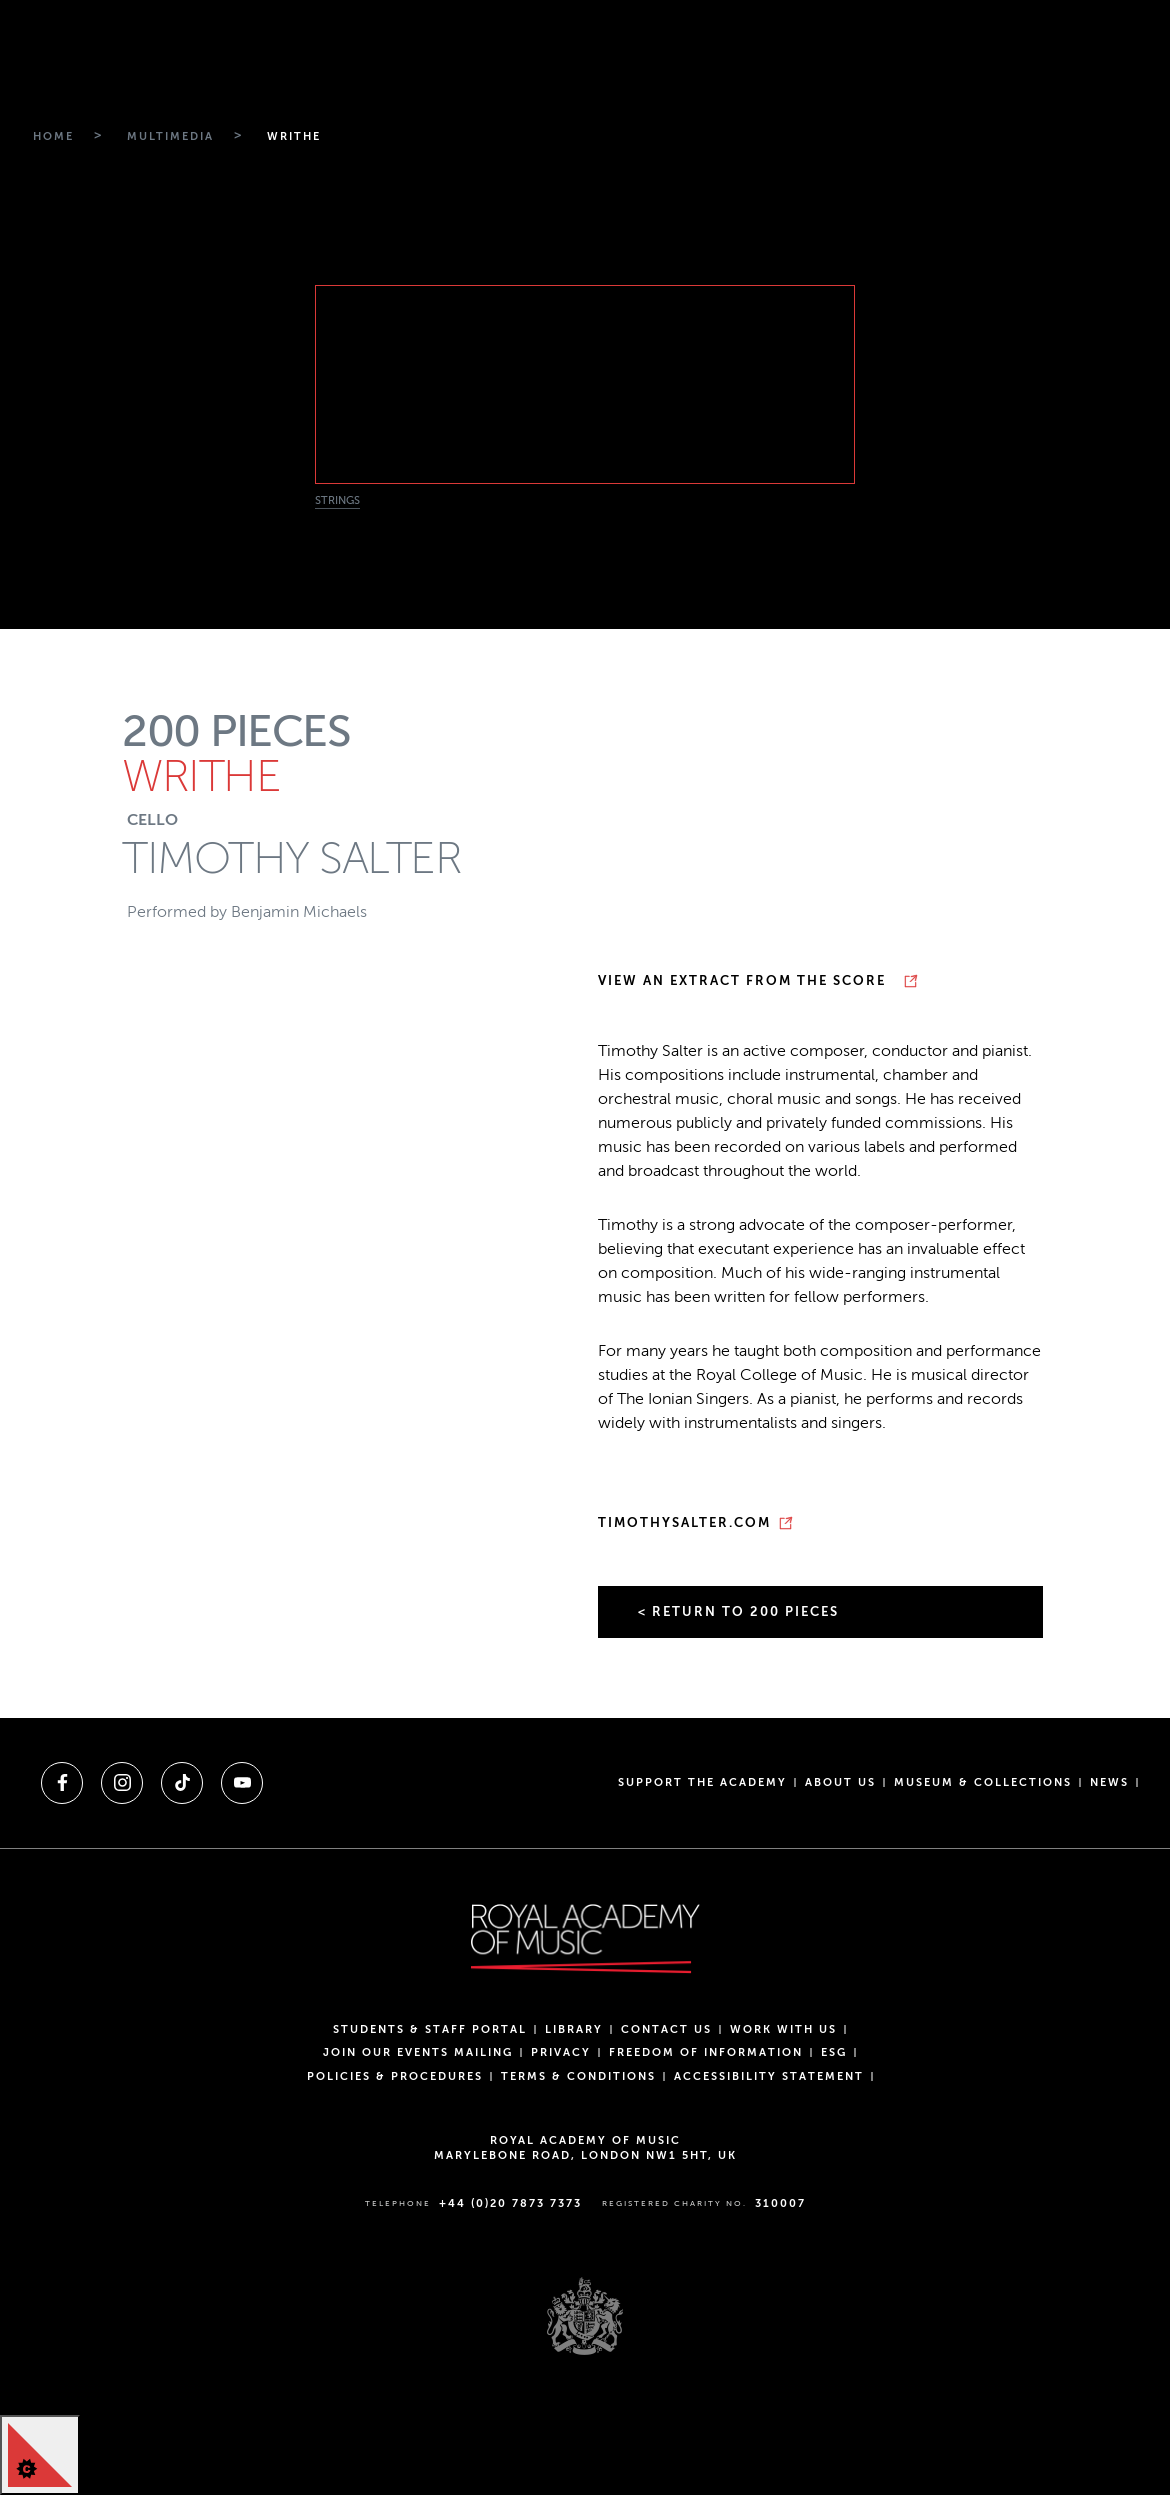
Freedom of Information (706, 2052)
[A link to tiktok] (182, 1783)
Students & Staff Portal (430, 2029)
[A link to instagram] (122, 1783)
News (1109, 1782)
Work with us (783, 2029)
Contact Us (666, 2029)
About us (840, 1782)
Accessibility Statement (769, 2076)
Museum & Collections (983, 1782)
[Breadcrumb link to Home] (51, 137)
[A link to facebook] (62, 1783)
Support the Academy (702, 1782)
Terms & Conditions (578, 2076)
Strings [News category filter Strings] (337, 500)
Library (574, 2029)
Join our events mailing (418, 2052)
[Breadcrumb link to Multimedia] (168, 137)
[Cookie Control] (40, 2455)
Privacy (561, 2052)
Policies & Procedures (395, 2076)
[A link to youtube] (242, 1783)
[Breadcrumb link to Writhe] (291, 137)
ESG (834, 2052)
